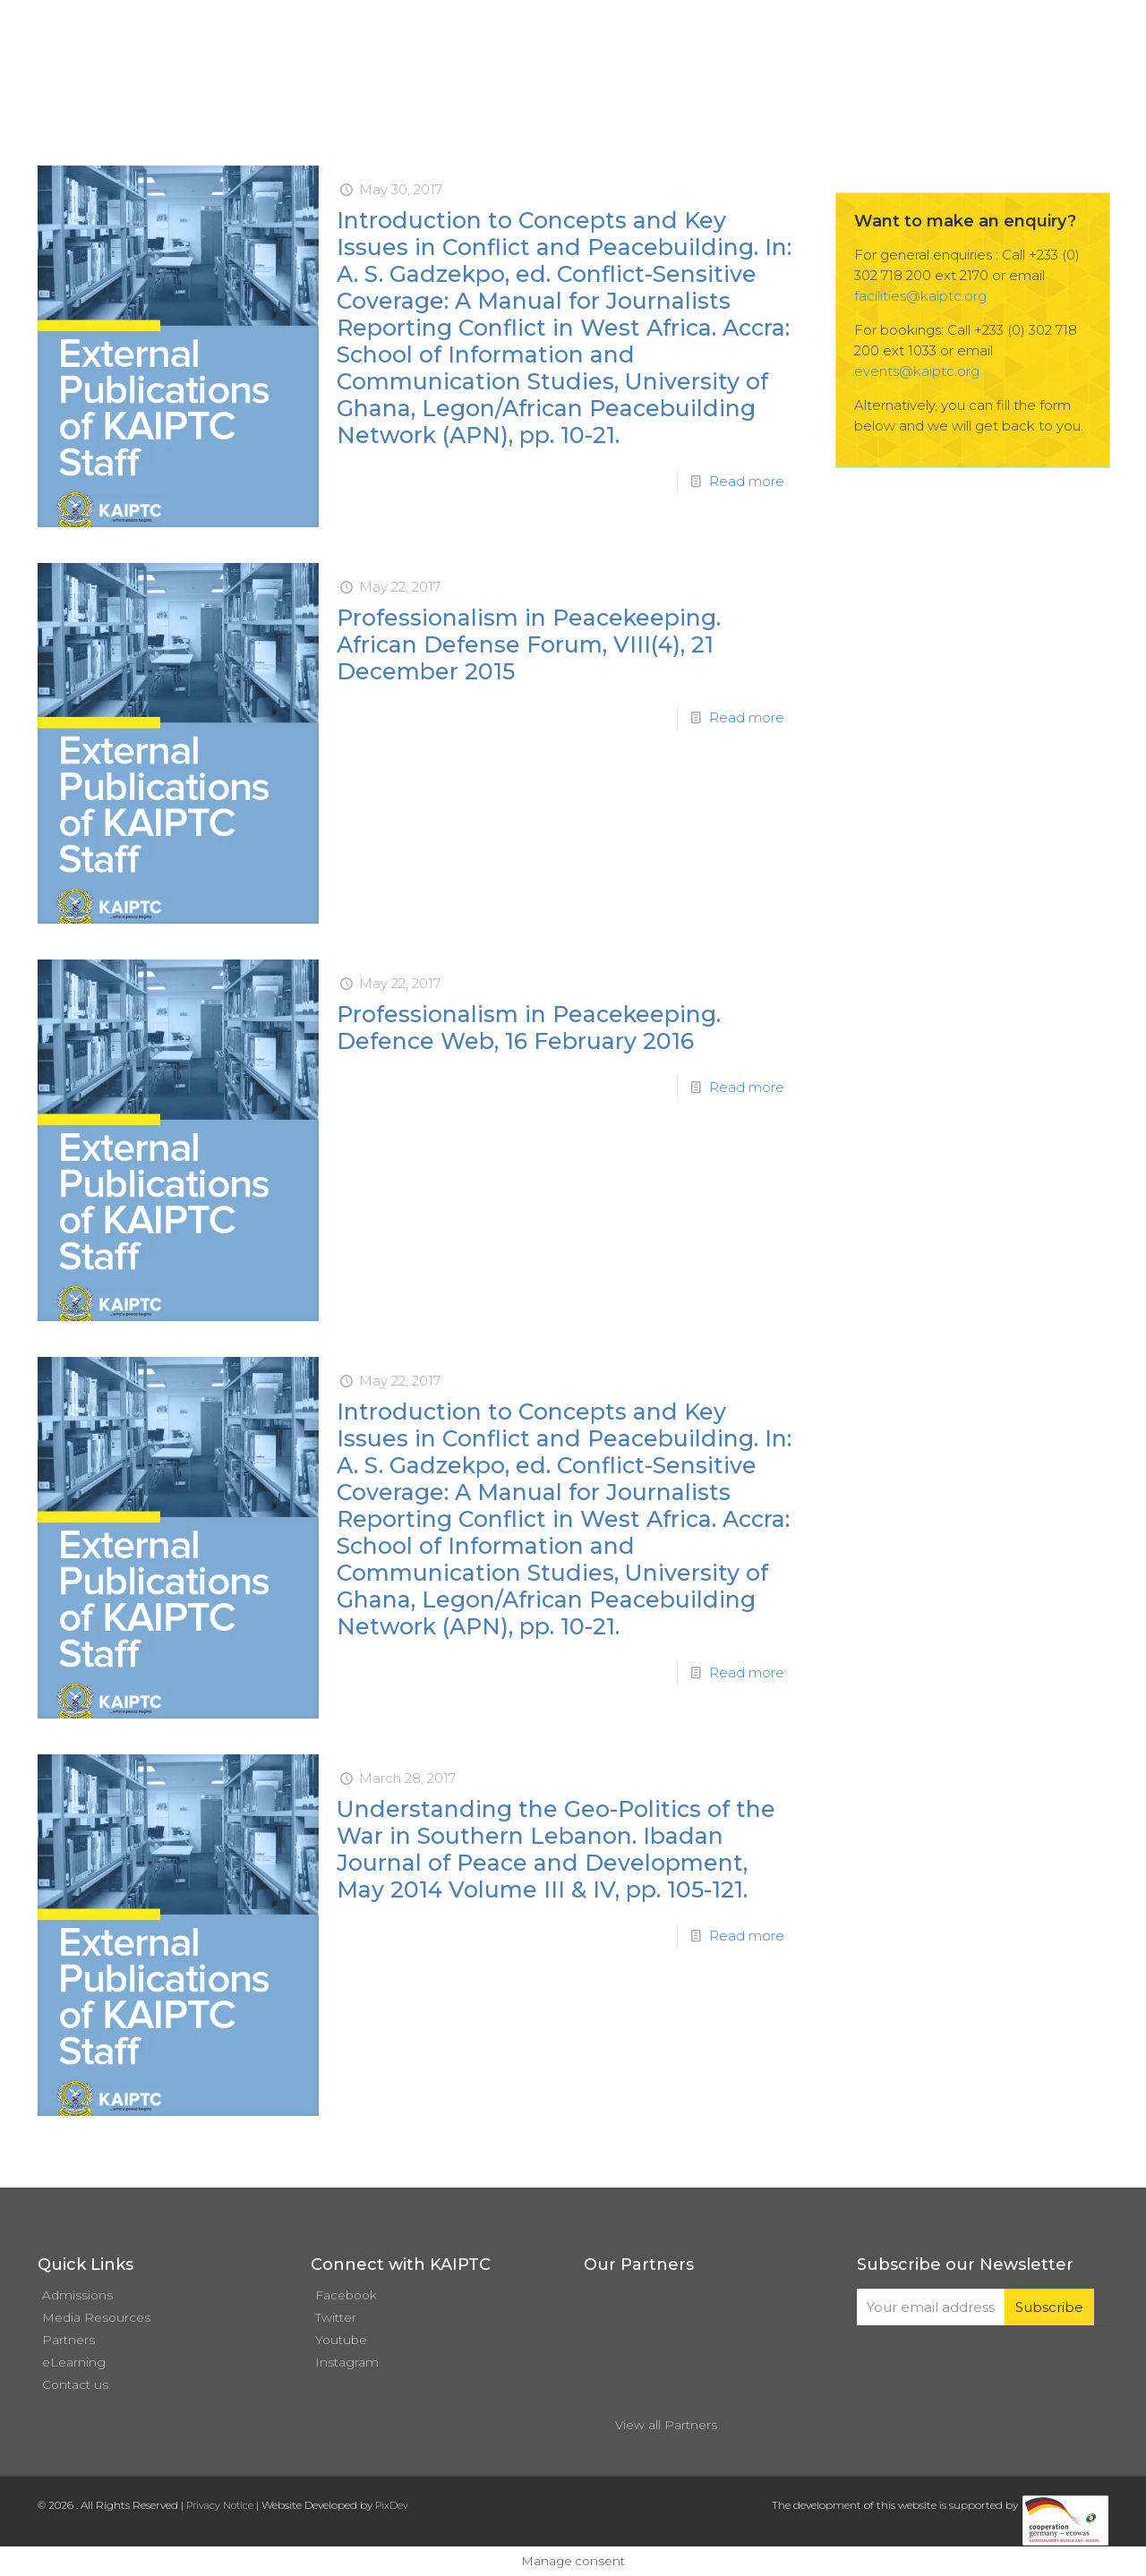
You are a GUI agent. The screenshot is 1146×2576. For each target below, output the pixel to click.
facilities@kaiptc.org (920, 295)
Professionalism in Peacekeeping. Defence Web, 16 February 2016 (529, 1027)
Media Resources (96, 2317)
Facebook (346, 2295)
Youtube (341, 2340)
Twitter (335, 2317)
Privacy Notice (219, 2505)
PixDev (391, 2505)
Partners (68, 2340)
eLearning (74, 2362)
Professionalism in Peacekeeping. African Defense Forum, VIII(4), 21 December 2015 (529, 644)
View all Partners (666, 2425)
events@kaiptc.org (916, 371)
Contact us (75, 2384)
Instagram (347, 2362)
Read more (746, 481)
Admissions (77, 2295)
